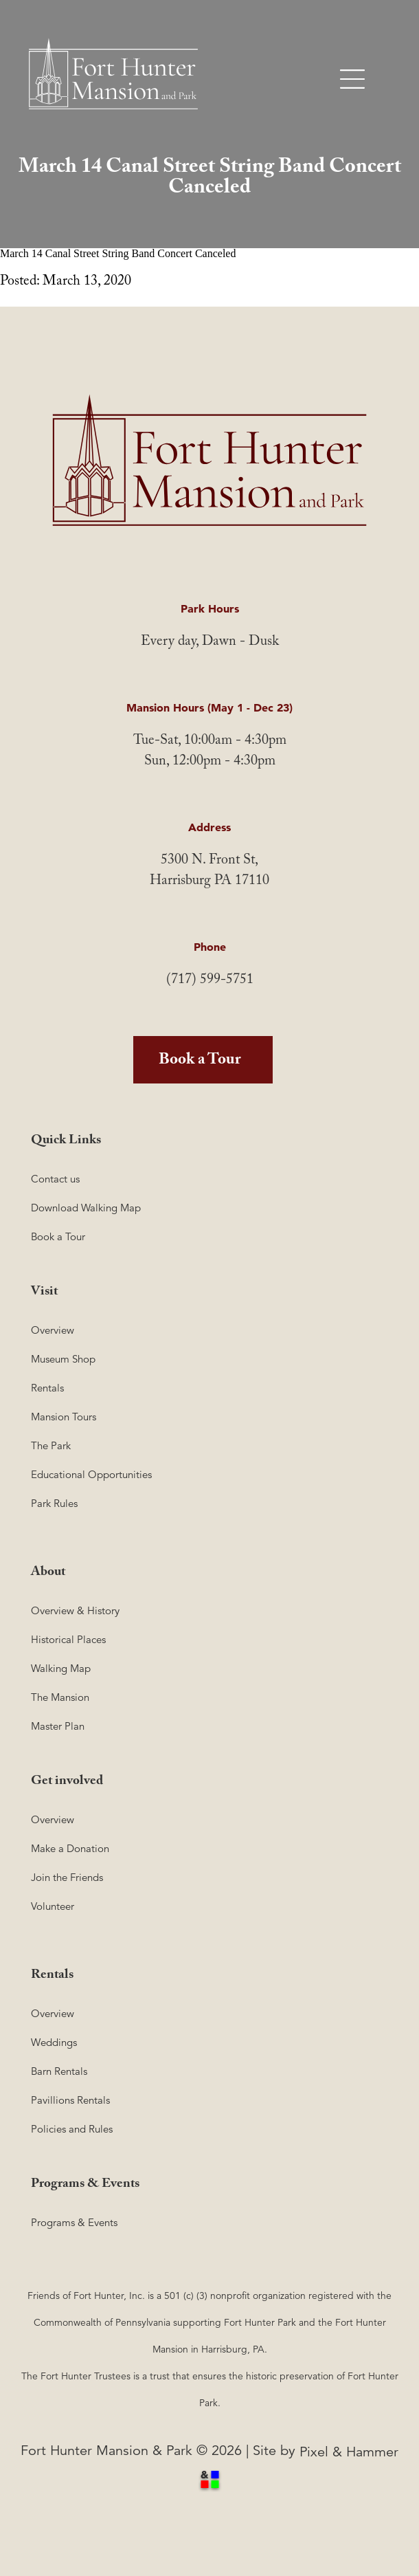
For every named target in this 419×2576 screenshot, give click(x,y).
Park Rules (54, 1503)
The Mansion (60, 1697)
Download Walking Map (86, 1207)
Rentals (47, 1387)
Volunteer (52, 1906)
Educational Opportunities (91, 1474)
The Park (51, 1445)
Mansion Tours (63, 1416)
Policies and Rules (72, 2128)
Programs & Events (74, 2222)
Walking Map (61, 1668)
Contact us (55, 1178)
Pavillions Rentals (70, 2099)
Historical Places (68, 1639)
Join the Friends (67, 1877)
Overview (52, 1329)
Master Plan (57, 1725)
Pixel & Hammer (348, 2452)
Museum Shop (63, 1358)
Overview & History (75, 1610)
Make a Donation (70, 1848)
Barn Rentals (59, 2071)
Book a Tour (199, 1061)
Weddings (54, 2042)
